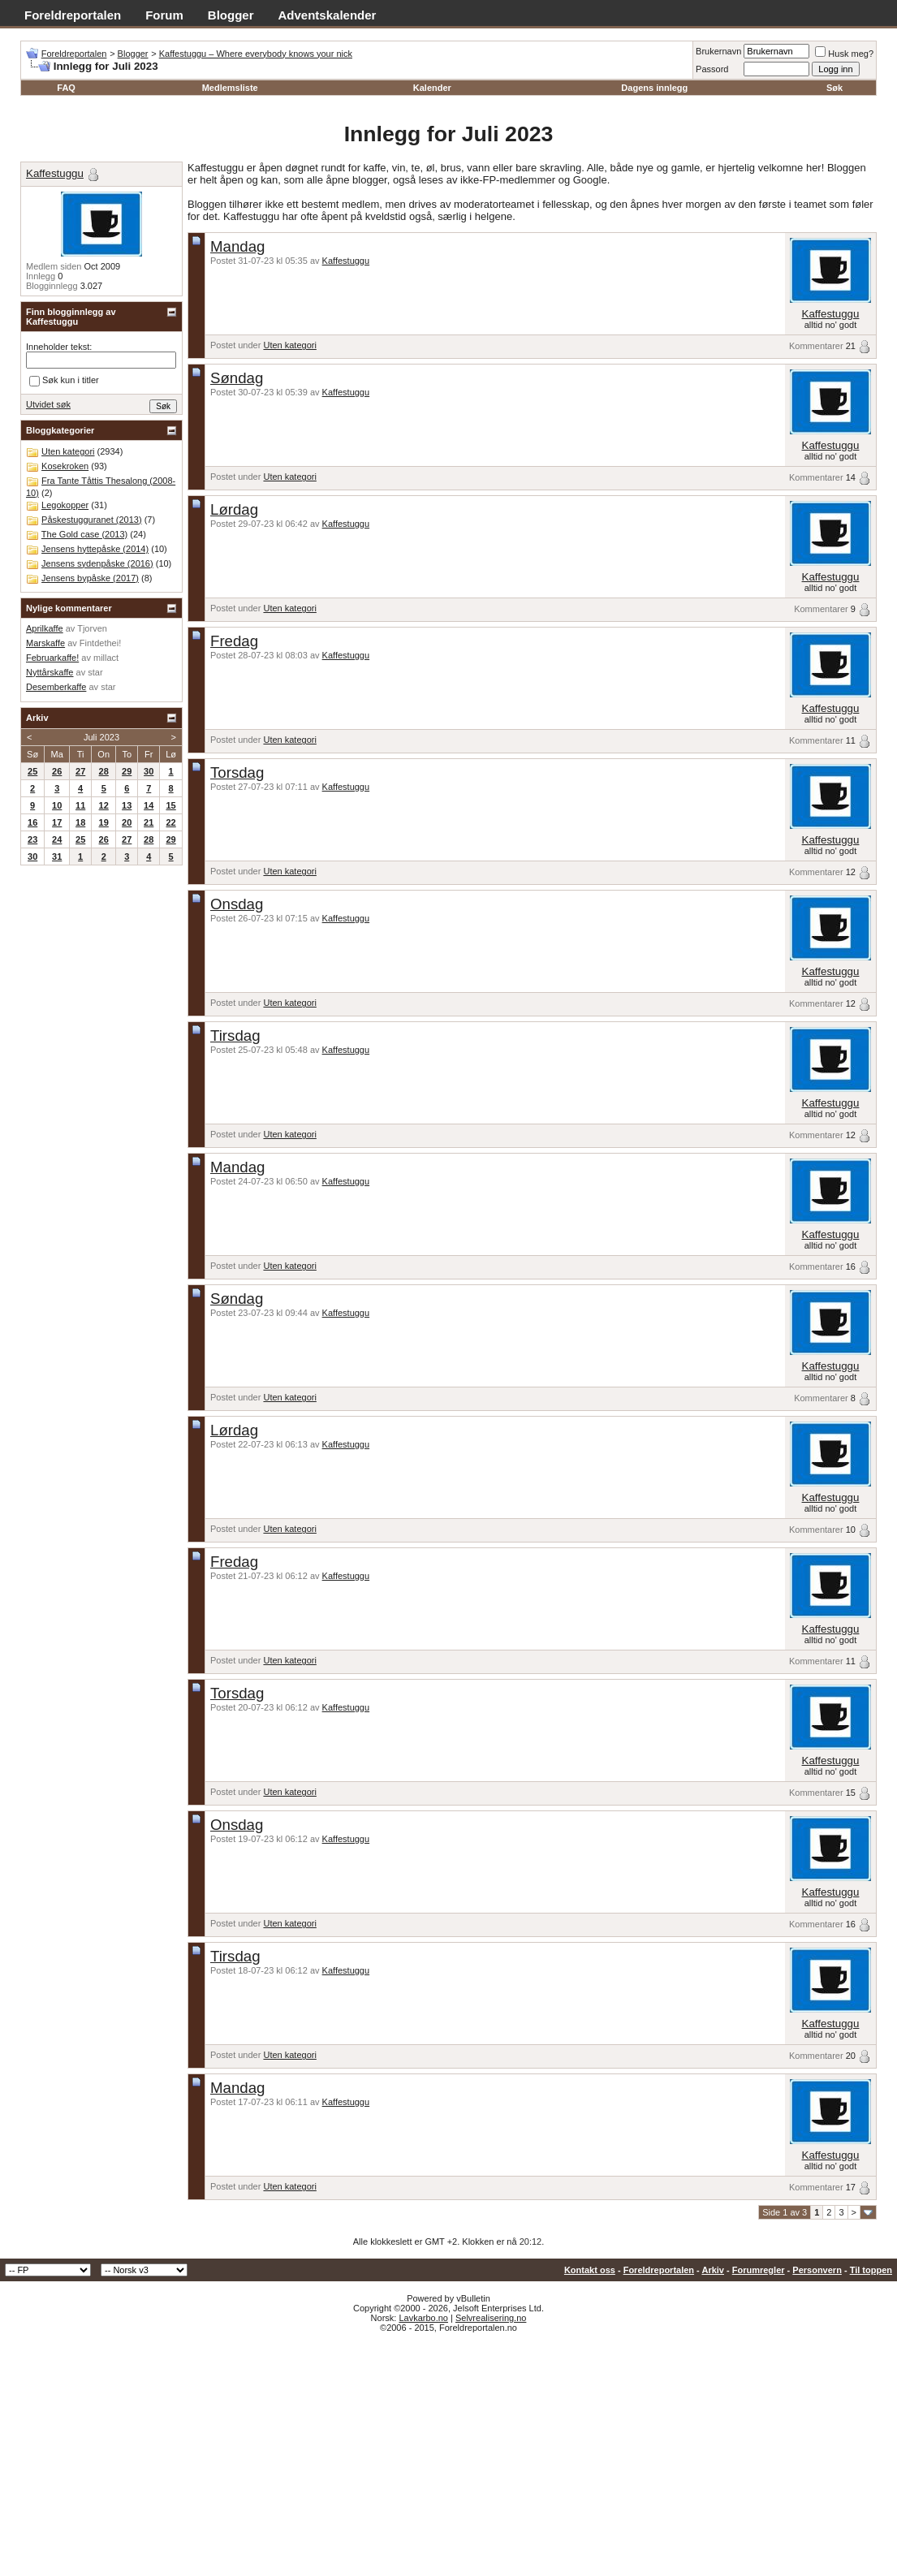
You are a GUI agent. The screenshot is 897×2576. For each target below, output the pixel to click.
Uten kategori (289, 345)
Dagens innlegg (654, 88)
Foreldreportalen (72, 15)
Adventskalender (327, 15)
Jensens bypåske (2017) (90, 578)
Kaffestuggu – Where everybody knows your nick (255, 53)
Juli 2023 (101, 737)
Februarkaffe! (52, 657)
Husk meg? (844, 53)
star (95, 672)
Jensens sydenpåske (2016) (97, 563)
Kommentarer (816, 346)
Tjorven (92, 628)
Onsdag (236, 904)
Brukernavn (718, 51)
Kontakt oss (589, 2270)
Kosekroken (64, 466)
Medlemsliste (230, 88)
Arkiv (712, 2270)
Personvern (817, 2270)
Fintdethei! (100, 643)
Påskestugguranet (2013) (91, 519)
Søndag (236, 377)
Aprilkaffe (44, 628)
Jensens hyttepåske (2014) (95, 549)
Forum (164, 15)
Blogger (231, 15)
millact (106, 657)
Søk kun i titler (64, 380)
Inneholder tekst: (59, 347)
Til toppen (871, 2270)
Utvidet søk (48, 404)
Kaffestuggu (346, 260)
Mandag (237, 246)
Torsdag (237, 772)
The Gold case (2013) (84, 534)
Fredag (234, 640)
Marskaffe (45, 643)
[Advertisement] (448, 2454)
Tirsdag (235, 1035)
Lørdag (234, 509)
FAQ (66, 88)
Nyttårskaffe (50, 672)
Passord (712, 69)
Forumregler (758, 2270)
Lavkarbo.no (423, 2318)
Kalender (432, 88)
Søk (834, 88)
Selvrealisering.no (490, 2318)
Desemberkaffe (56, 687)
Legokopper (64, 505)
